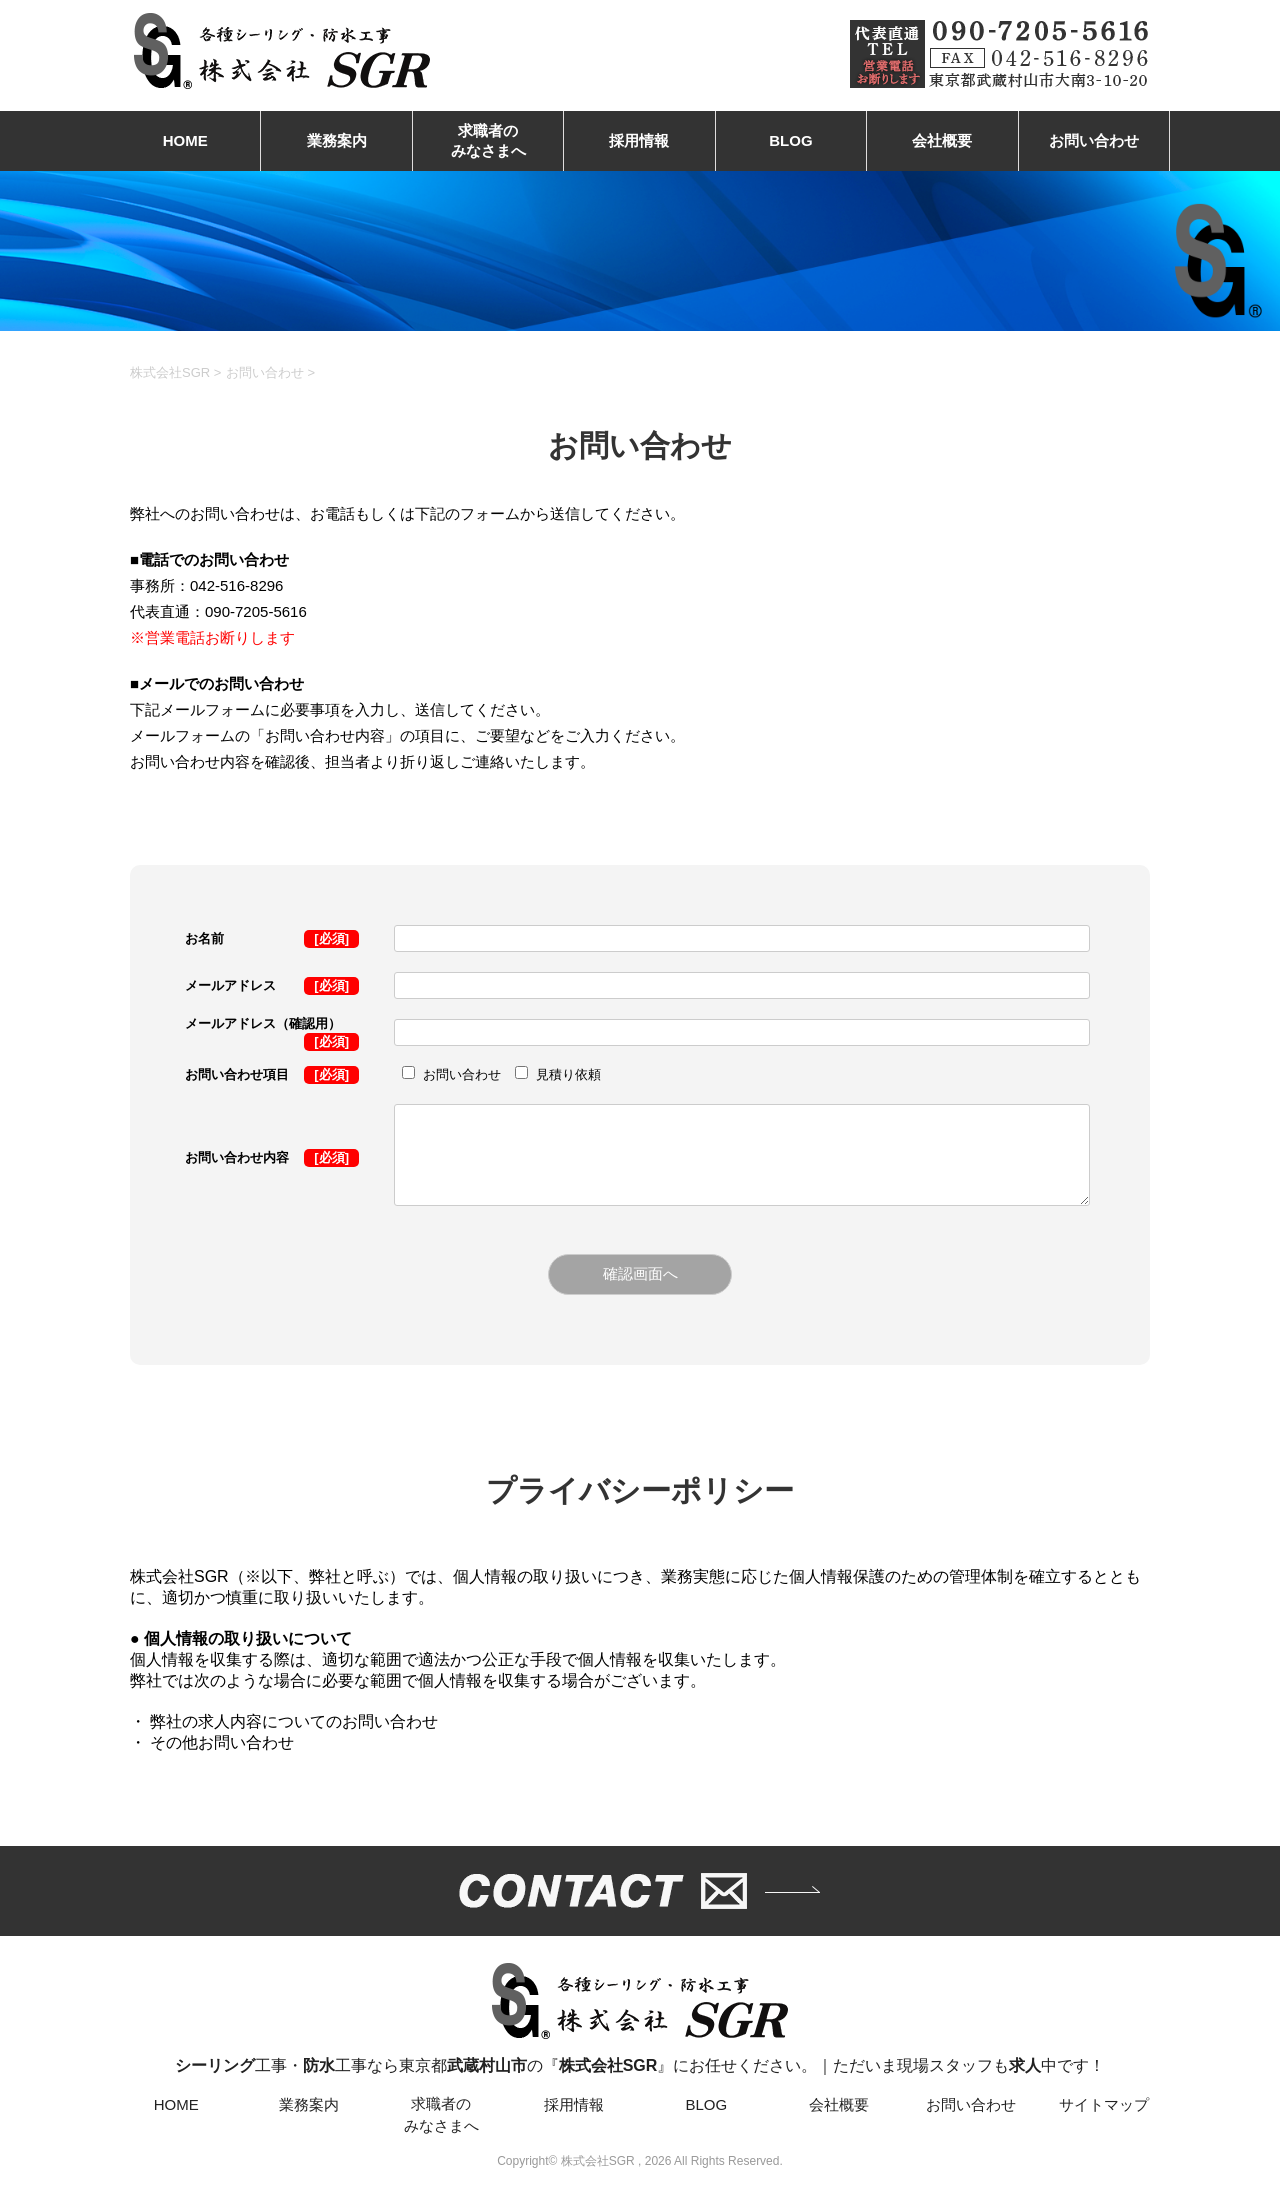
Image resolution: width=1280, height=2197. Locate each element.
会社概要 (942, 140)
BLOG (790, 140)
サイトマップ (1104, 2106)
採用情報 (639, 140)
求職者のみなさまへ (488, 140)
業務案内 (337, 140)
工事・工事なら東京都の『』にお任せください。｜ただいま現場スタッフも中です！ (640, 2019)
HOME (185, 140)
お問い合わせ (1094, 140)
